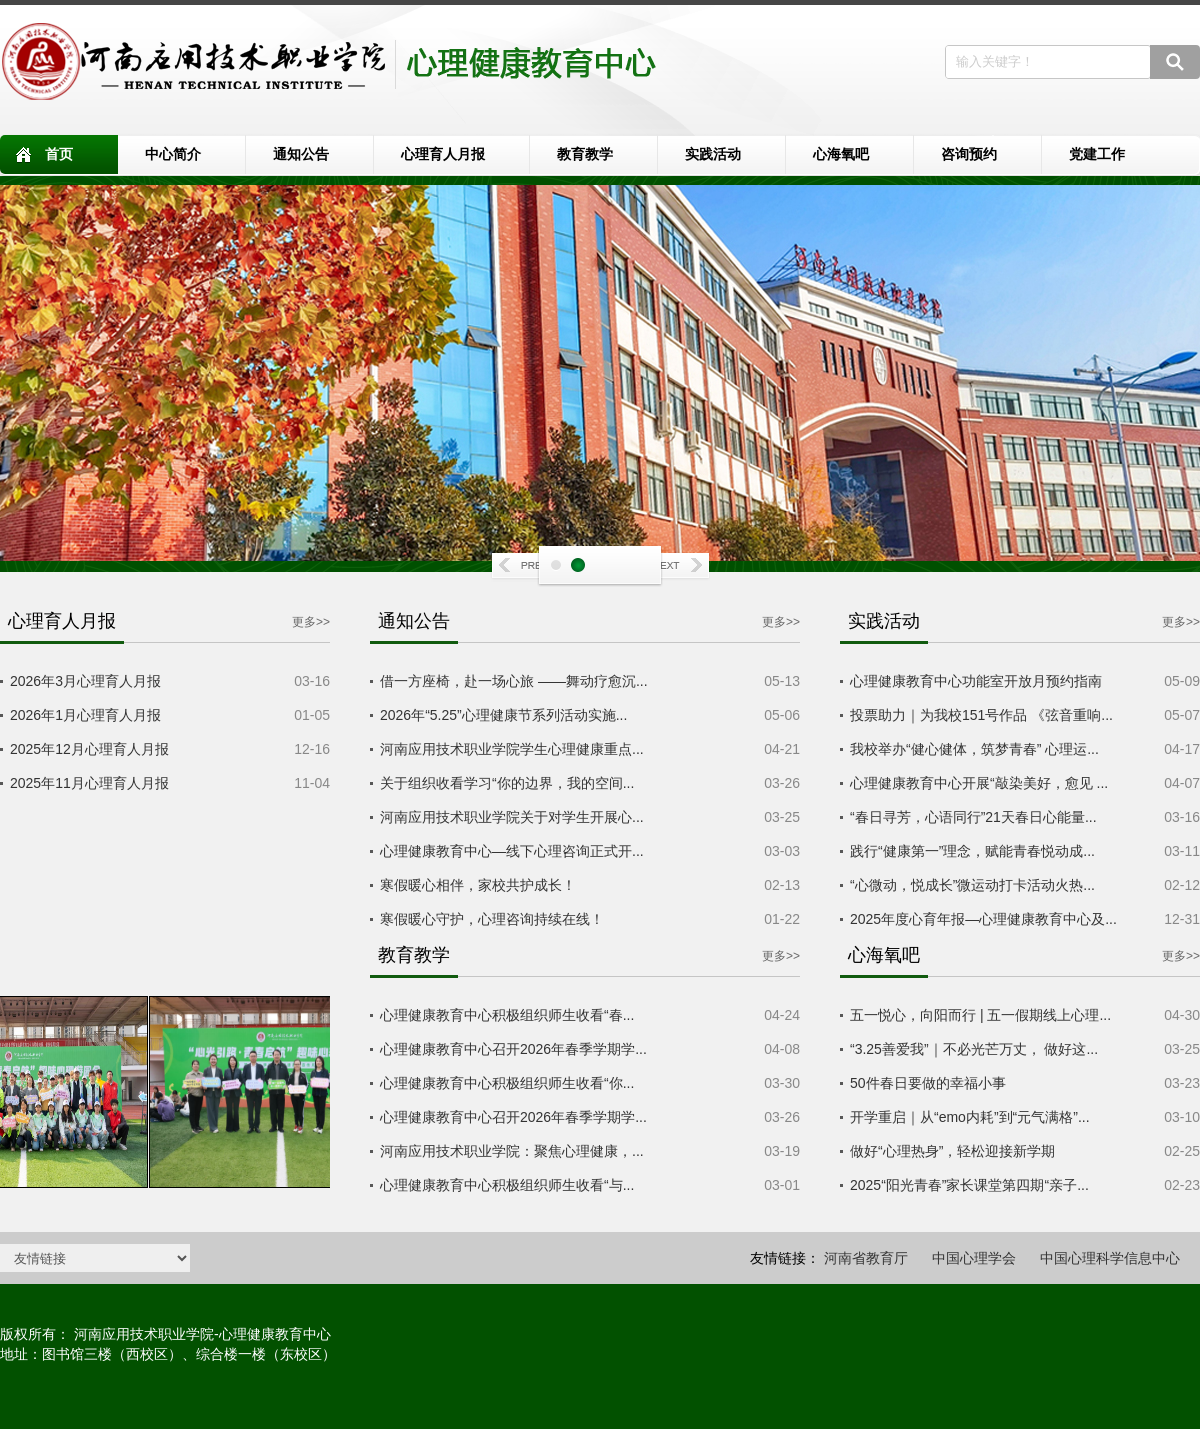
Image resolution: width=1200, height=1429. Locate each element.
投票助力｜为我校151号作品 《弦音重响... (981, 715)
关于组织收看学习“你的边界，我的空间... (507, 783)
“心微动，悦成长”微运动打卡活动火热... (972, 885)
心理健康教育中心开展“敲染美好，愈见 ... (979, 783)
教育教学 (585, 154)
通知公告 (301, 154)
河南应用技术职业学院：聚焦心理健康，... (512, 1151)
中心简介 (173, 154)
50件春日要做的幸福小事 (928, 1083)
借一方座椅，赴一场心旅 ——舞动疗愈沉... (514, 681)
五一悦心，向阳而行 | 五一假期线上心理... (980, 1015)
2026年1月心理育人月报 (85, 715)
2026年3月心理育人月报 (85, 681)
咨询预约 (969, 154)
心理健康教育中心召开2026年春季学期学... (513, 1049)
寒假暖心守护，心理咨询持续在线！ (492, 919)
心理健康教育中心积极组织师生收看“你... (507, 1083)
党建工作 (1097, 154)
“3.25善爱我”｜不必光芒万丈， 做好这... (974, 1049)
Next (675, 567)
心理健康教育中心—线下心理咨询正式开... (512, 851)
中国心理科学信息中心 (1110, 1258)
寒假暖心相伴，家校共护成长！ (478, 885)
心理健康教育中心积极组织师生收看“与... (507, 1185)
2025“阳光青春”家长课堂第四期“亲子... (969, 1185)
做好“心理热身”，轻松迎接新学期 (952, 1151)
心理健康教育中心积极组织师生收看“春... (507, 1015)
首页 (59, 154)
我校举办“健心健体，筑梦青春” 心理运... (974, 749)
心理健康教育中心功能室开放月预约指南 (976, 681)
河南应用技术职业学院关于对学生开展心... (512, 817)
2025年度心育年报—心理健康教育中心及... (983, 919)
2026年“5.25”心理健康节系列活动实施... (503, 715)
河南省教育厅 (866, 1258)
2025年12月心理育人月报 (89, 749)
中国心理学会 (974, 1258)
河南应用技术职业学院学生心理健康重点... (512, 749)
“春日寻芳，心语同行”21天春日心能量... (973, 817)
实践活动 (713, 154)
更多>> (311, 622)
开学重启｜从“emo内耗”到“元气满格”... (970, 1117)
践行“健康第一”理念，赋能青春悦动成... (972, 851)
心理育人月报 (443, 154)
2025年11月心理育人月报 (89, 783)
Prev (525, 567)
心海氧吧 (841, 154)
